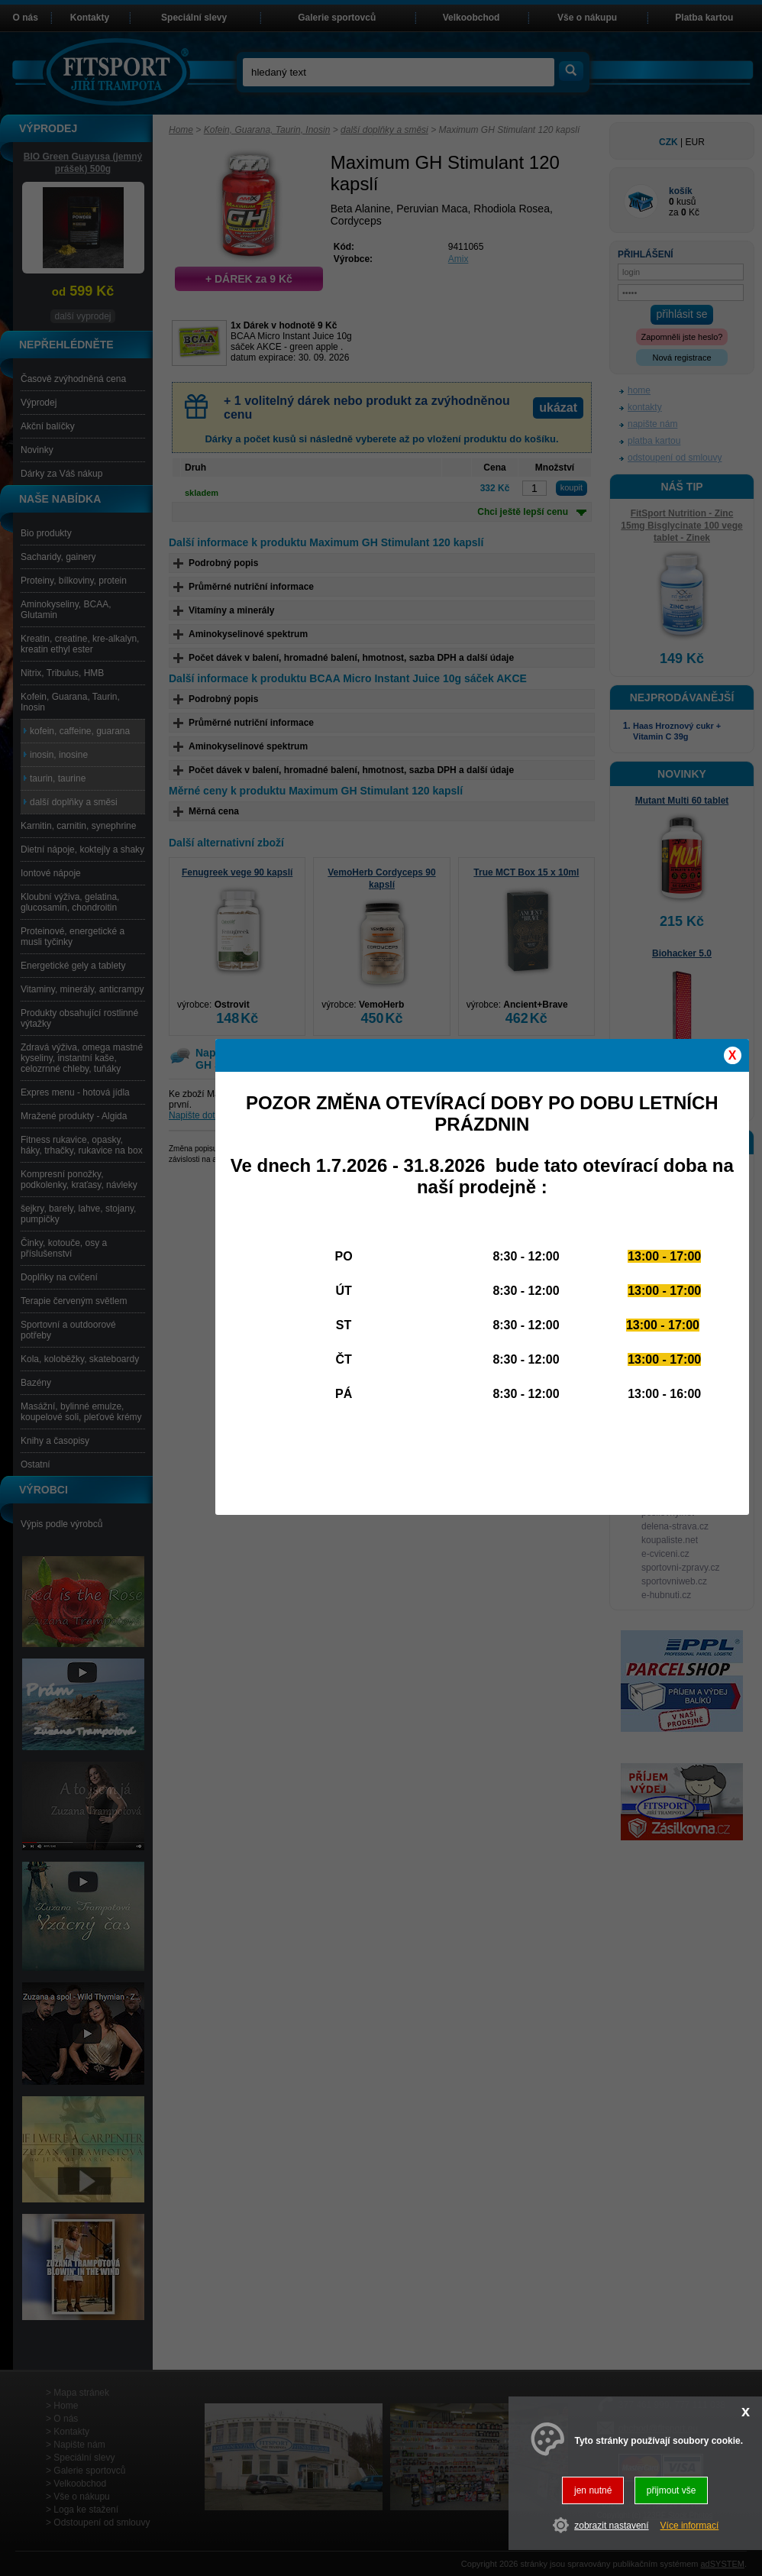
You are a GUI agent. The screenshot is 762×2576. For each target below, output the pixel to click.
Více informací (689, 2525)
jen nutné (593, 2490)
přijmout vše (671, 2490)
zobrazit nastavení (611, 2525)
